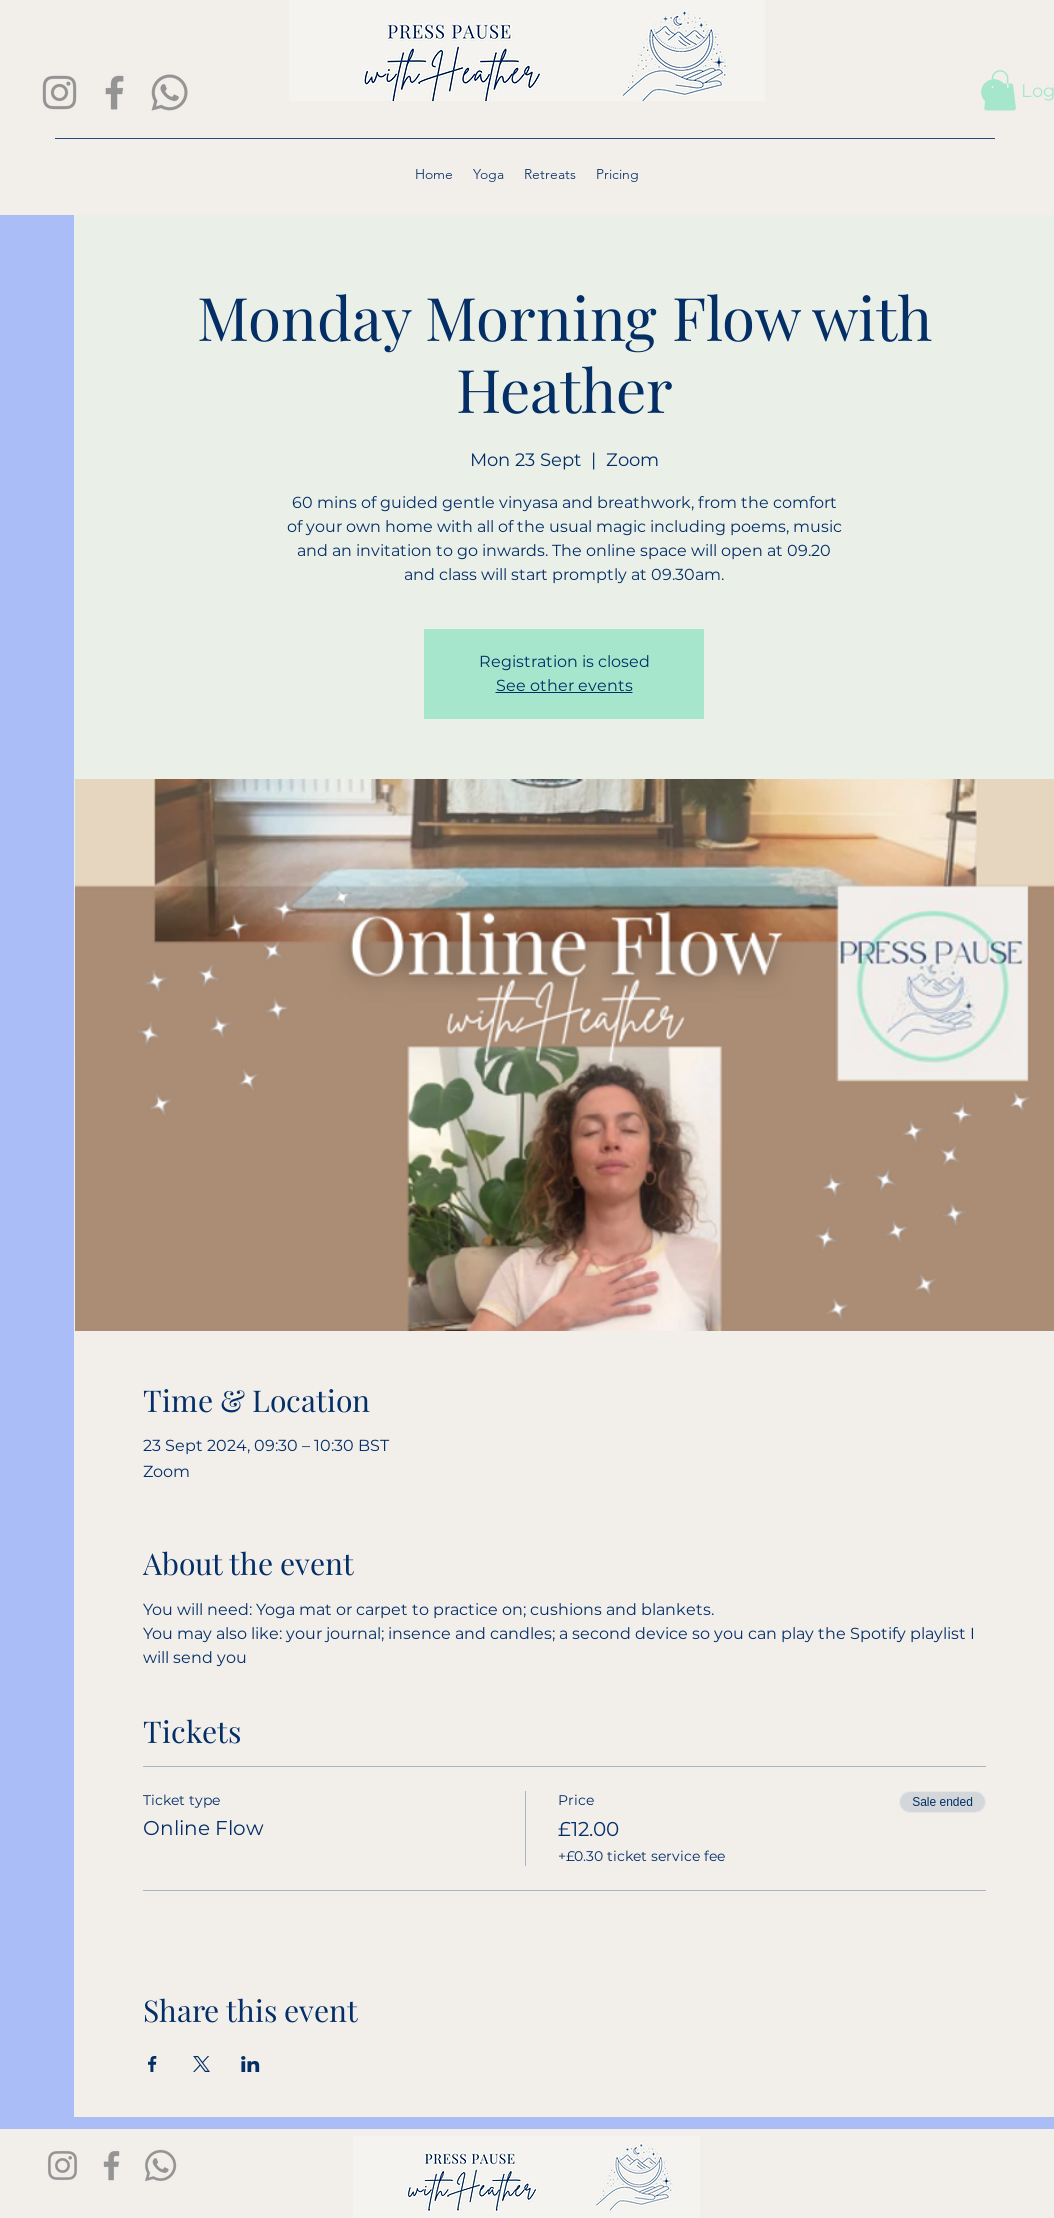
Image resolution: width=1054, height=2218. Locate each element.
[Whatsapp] (169, 92)
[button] (1000, 90)
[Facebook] (114, 92)
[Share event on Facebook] (152, 2064)
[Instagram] (59, 92)
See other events (564, 685)
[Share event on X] (201, 2064)
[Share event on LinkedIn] (250, 2064)
